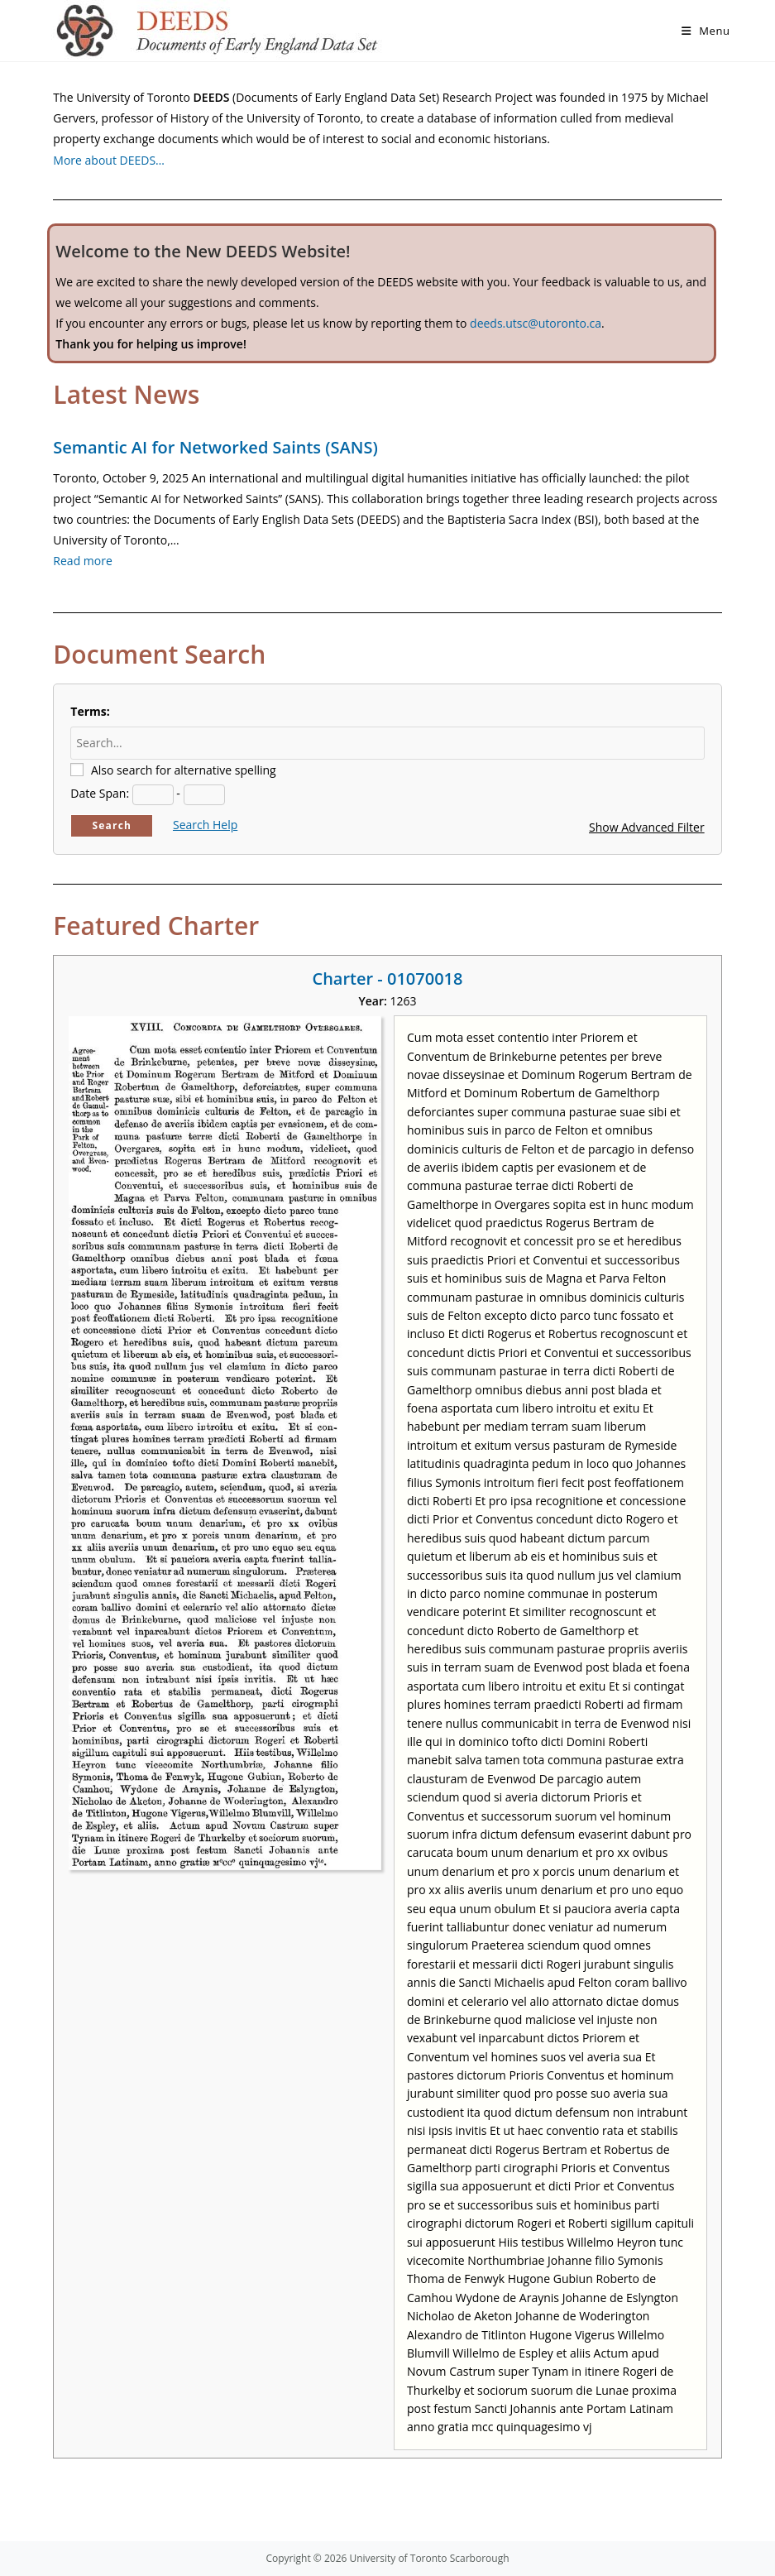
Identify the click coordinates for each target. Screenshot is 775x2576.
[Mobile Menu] (706, 30)
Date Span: (99, 793)
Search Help (205, 824)
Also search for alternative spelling (183, 770)
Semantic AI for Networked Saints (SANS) (215, 447)
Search (112, 825)
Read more (82, 560)
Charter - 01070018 (387, 978)
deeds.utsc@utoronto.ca (535, 323)
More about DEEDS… (109, 160)
